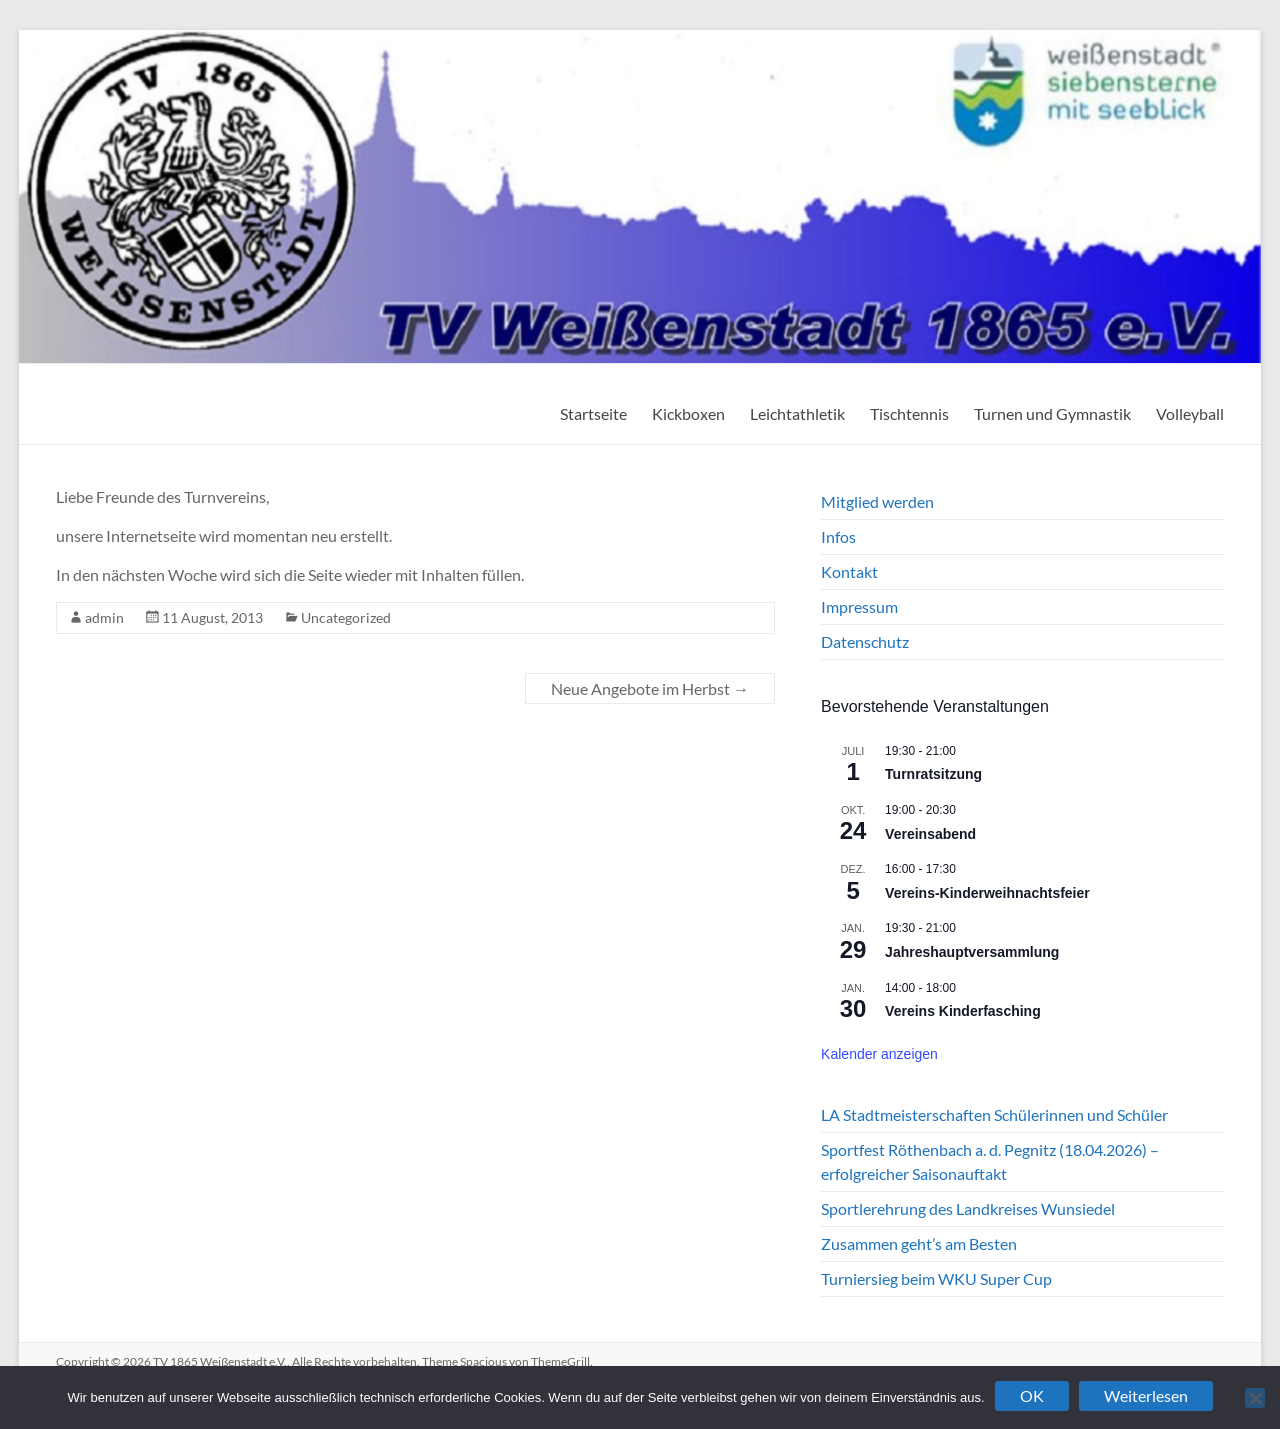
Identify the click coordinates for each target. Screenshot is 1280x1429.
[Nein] (1255, 1398)
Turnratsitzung (933, 774)
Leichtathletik (797, 413)
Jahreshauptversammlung (972, 952)
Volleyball (1190, 413)
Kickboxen (688, 413)
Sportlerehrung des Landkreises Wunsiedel (968, 1208)
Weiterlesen (1146, 1395)
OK (1032, 1395)
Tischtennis (909, 413)
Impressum (859, 606)
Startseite (593, 413)
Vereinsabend (930, 834)
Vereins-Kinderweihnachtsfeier (987, 893)
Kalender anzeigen (879, 1054)
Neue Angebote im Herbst (650, 688)
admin (104, 617)
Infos (838, 536)
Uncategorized (346, 617)
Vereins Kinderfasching (963, 1011)
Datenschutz (865, 641)
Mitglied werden (877, 501)
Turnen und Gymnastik (1052, 413)
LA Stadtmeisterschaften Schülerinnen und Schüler (994, 1114)
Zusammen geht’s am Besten (919, 1243)
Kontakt (849, 571)
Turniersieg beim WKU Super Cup (936, 1278)
